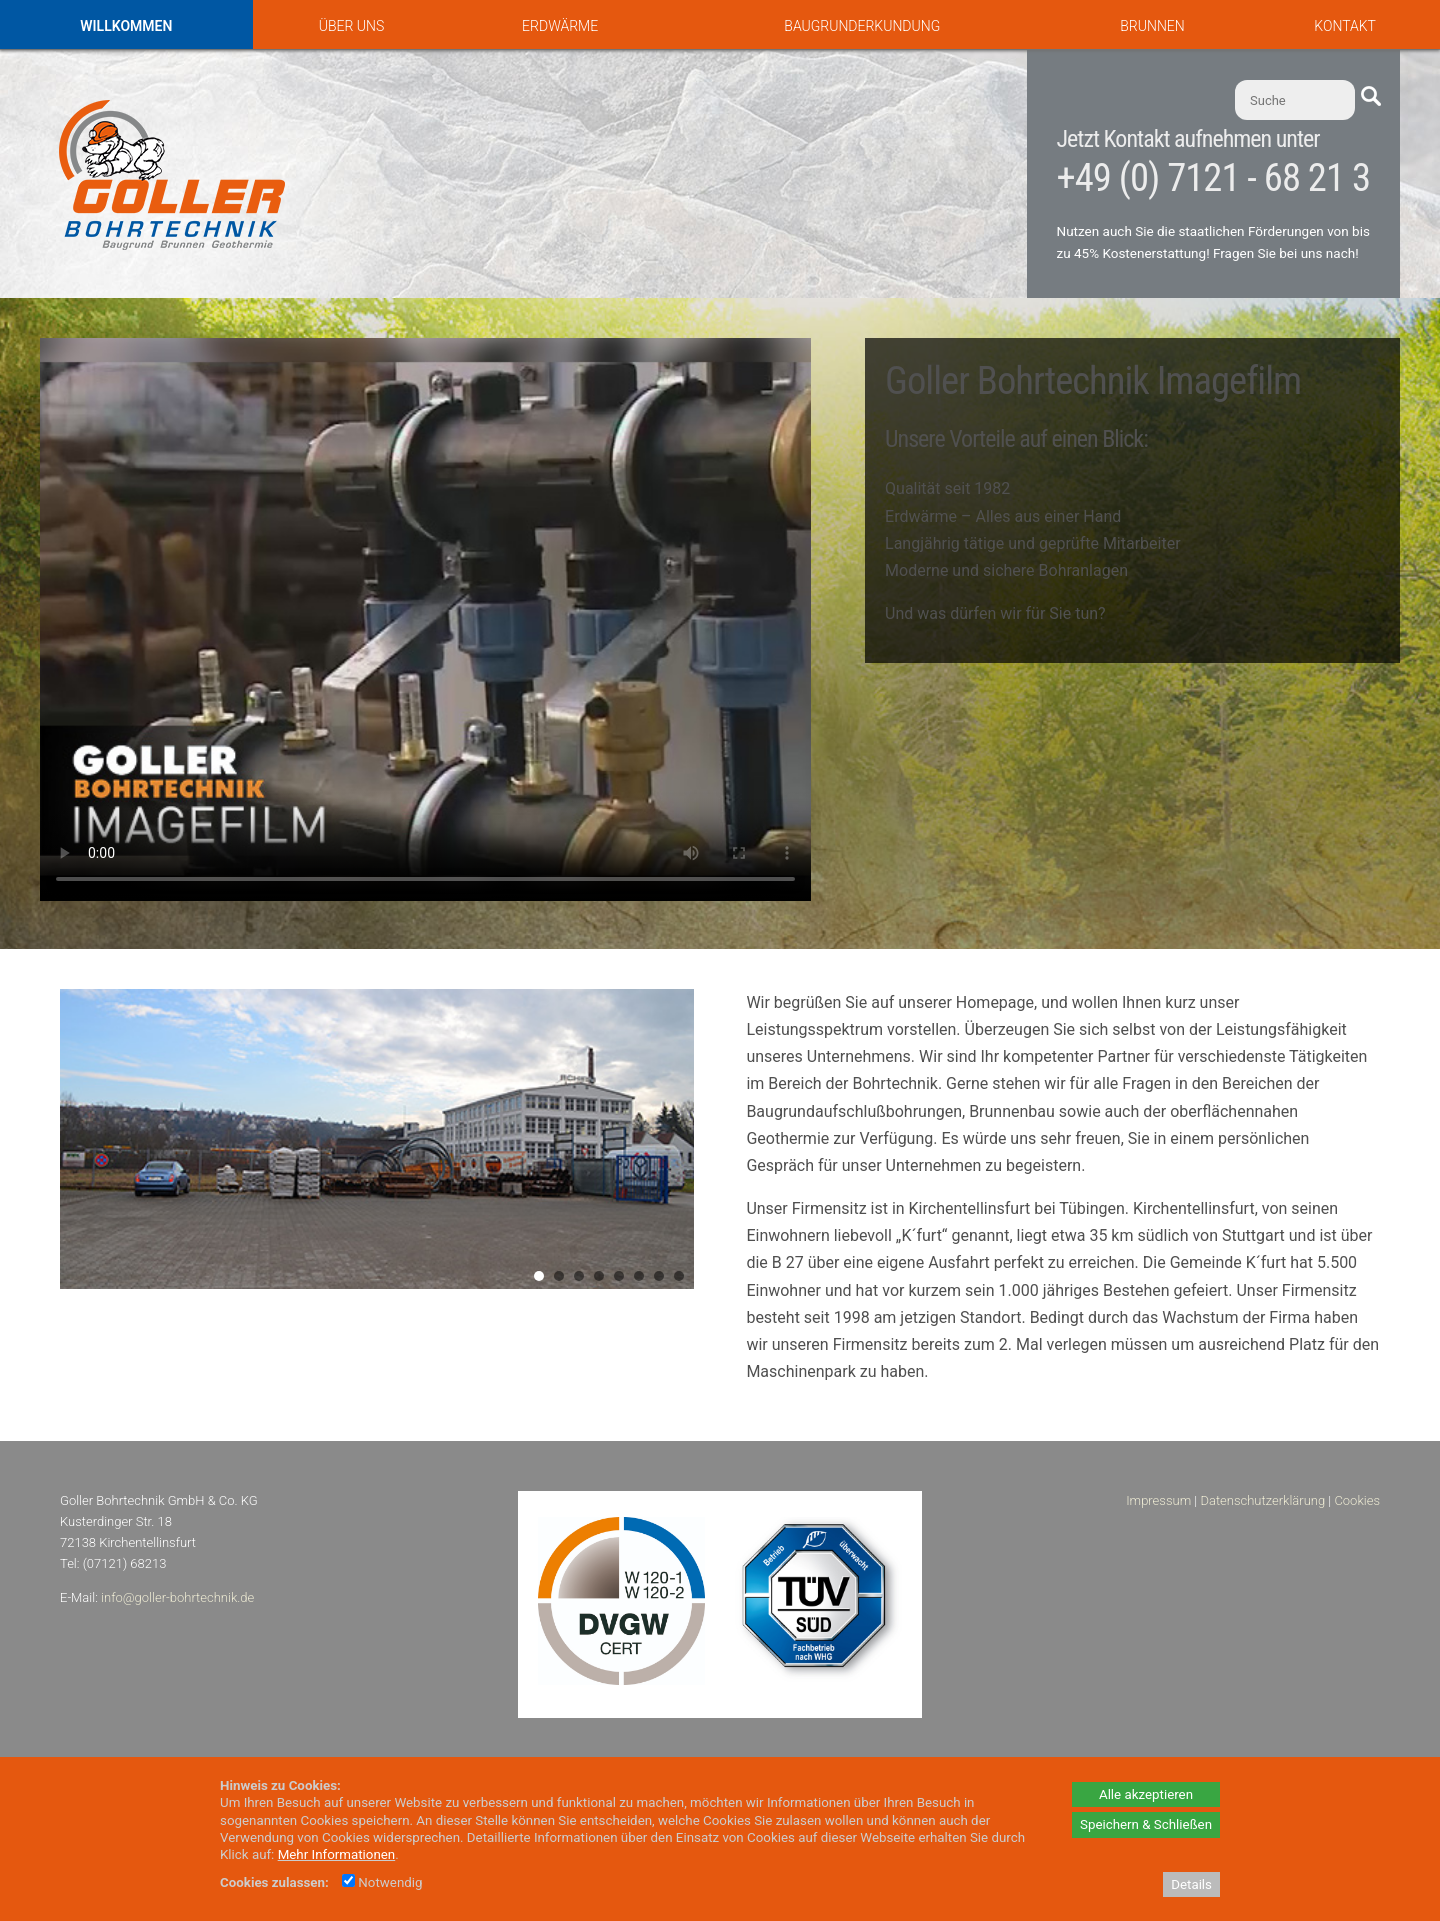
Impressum (1158, 1500)
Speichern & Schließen (1146, 1824)
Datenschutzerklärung (1262, 1500)
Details (1191, 1884)
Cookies (1357, 1500)
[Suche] (1295, 100)
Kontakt (1345, 26)
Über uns (352, 26)
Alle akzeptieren (1146, 1794)
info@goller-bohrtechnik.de (177, 1597)
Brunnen (1152, 26)
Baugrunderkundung (862, 26)
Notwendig (382, 1882)
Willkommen (126, 26)
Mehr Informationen (337, 1854)
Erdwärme (560, 26)
